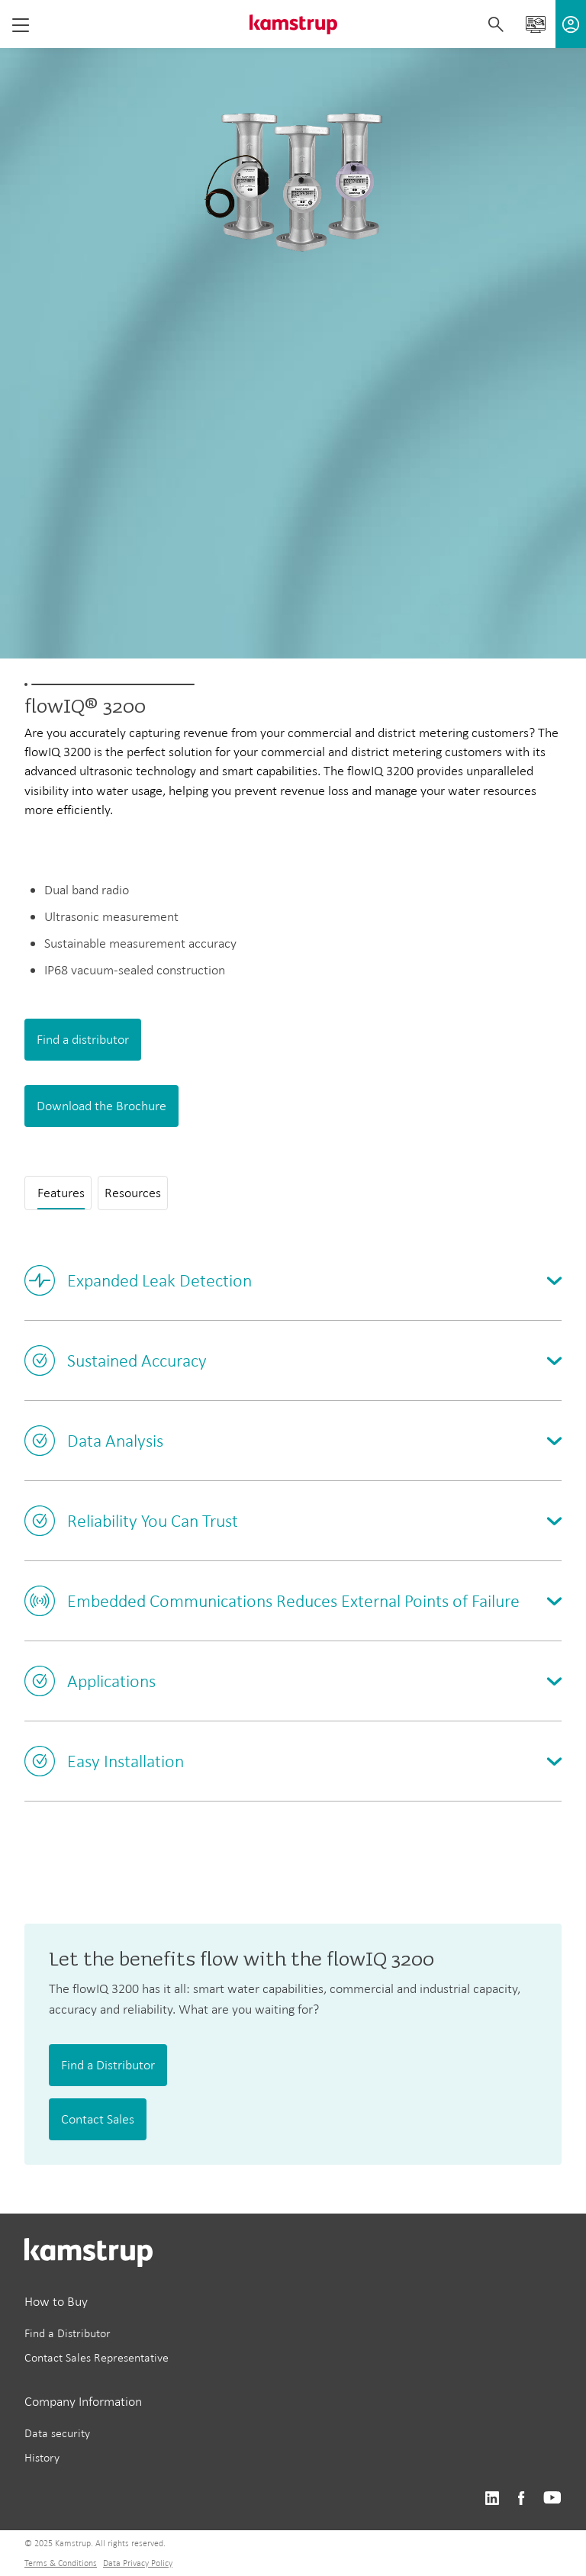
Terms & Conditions (60, 2563)
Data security (57, 2433)
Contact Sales (97, 2119)
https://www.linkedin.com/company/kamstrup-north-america (492, 2498)
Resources (133, 1192)
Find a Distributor (108, 2064)
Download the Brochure (101, 1105)
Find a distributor (83, 1039)
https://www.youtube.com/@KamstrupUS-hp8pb (552, 2498)
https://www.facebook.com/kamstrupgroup (521, 2498)
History (42, 2457)
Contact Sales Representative (96, 2357)
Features (61, 1192)
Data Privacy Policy (137, 2563)
